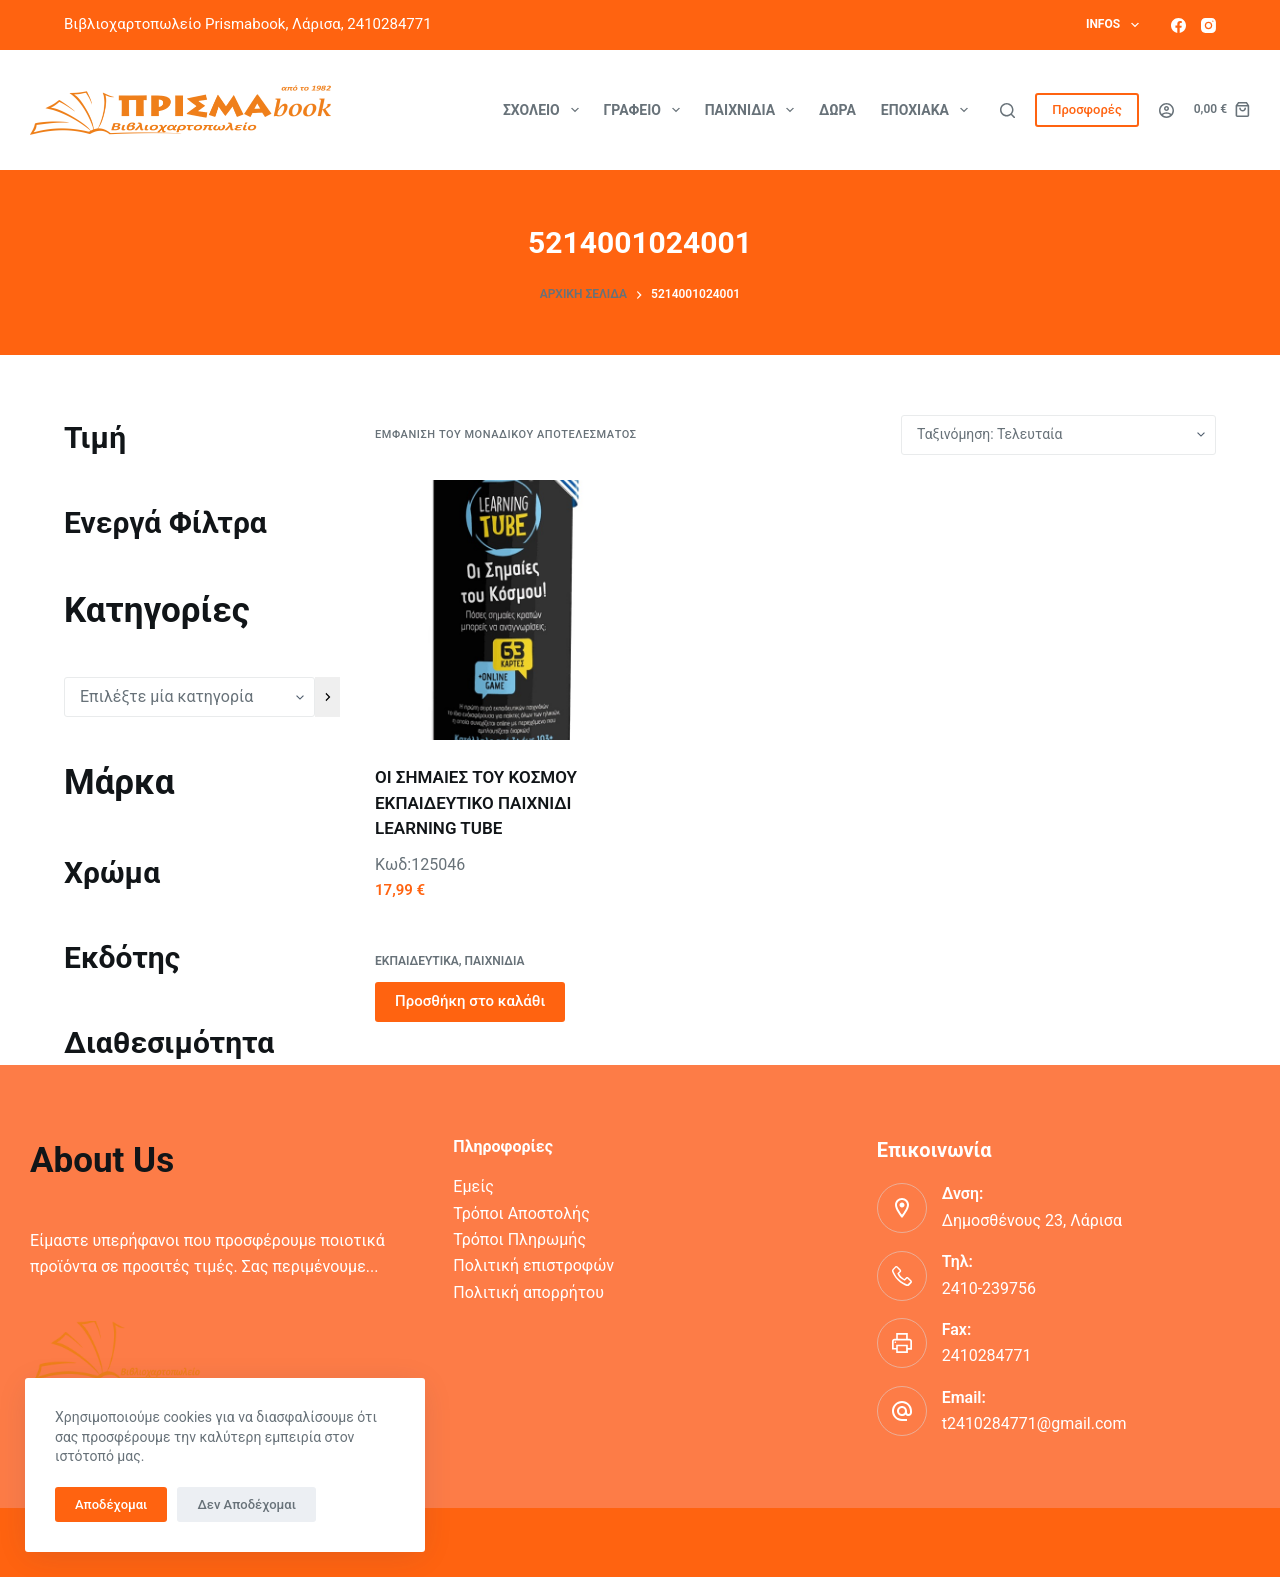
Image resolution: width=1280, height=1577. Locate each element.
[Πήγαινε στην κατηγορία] (327, 697)
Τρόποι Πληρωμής (519, 1239)
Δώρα (837, 110)
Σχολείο (545, 110)
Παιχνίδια (753, 110)
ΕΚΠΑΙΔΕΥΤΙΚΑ (417, 961)
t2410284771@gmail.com (1034, 1423)
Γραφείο (646, 110)
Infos (1116, 25)
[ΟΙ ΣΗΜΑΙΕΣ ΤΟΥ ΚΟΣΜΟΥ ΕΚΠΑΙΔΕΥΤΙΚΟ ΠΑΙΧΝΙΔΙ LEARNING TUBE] (505, 610)
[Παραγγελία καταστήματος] (1058, 435)
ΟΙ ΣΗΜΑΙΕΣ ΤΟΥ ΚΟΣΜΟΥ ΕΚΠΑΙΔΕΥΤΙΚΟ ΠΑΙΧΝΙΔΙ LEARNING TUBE (476, 802)
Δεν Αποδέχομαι (246, 1504)
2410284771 (987, 1355)
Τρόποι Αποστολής (521, 1213)
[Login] (1166, 110)
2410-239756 (989, 1288)
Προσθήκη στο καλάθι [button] (470, 1001)
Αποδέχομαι (111, 1504)
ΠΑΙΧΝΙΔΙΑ (495, 961)
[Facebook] (1178, 25)
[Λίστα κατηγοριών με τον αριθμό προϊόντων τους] (189, 697)
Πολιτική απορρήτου (528, 1292)
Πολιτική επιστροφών (533, 1265)
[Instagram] (1208, 25)
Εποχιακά (928, 110)
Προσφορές (1087, 109)
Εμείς (473, 1186)
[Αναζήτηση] (1007, 110)
